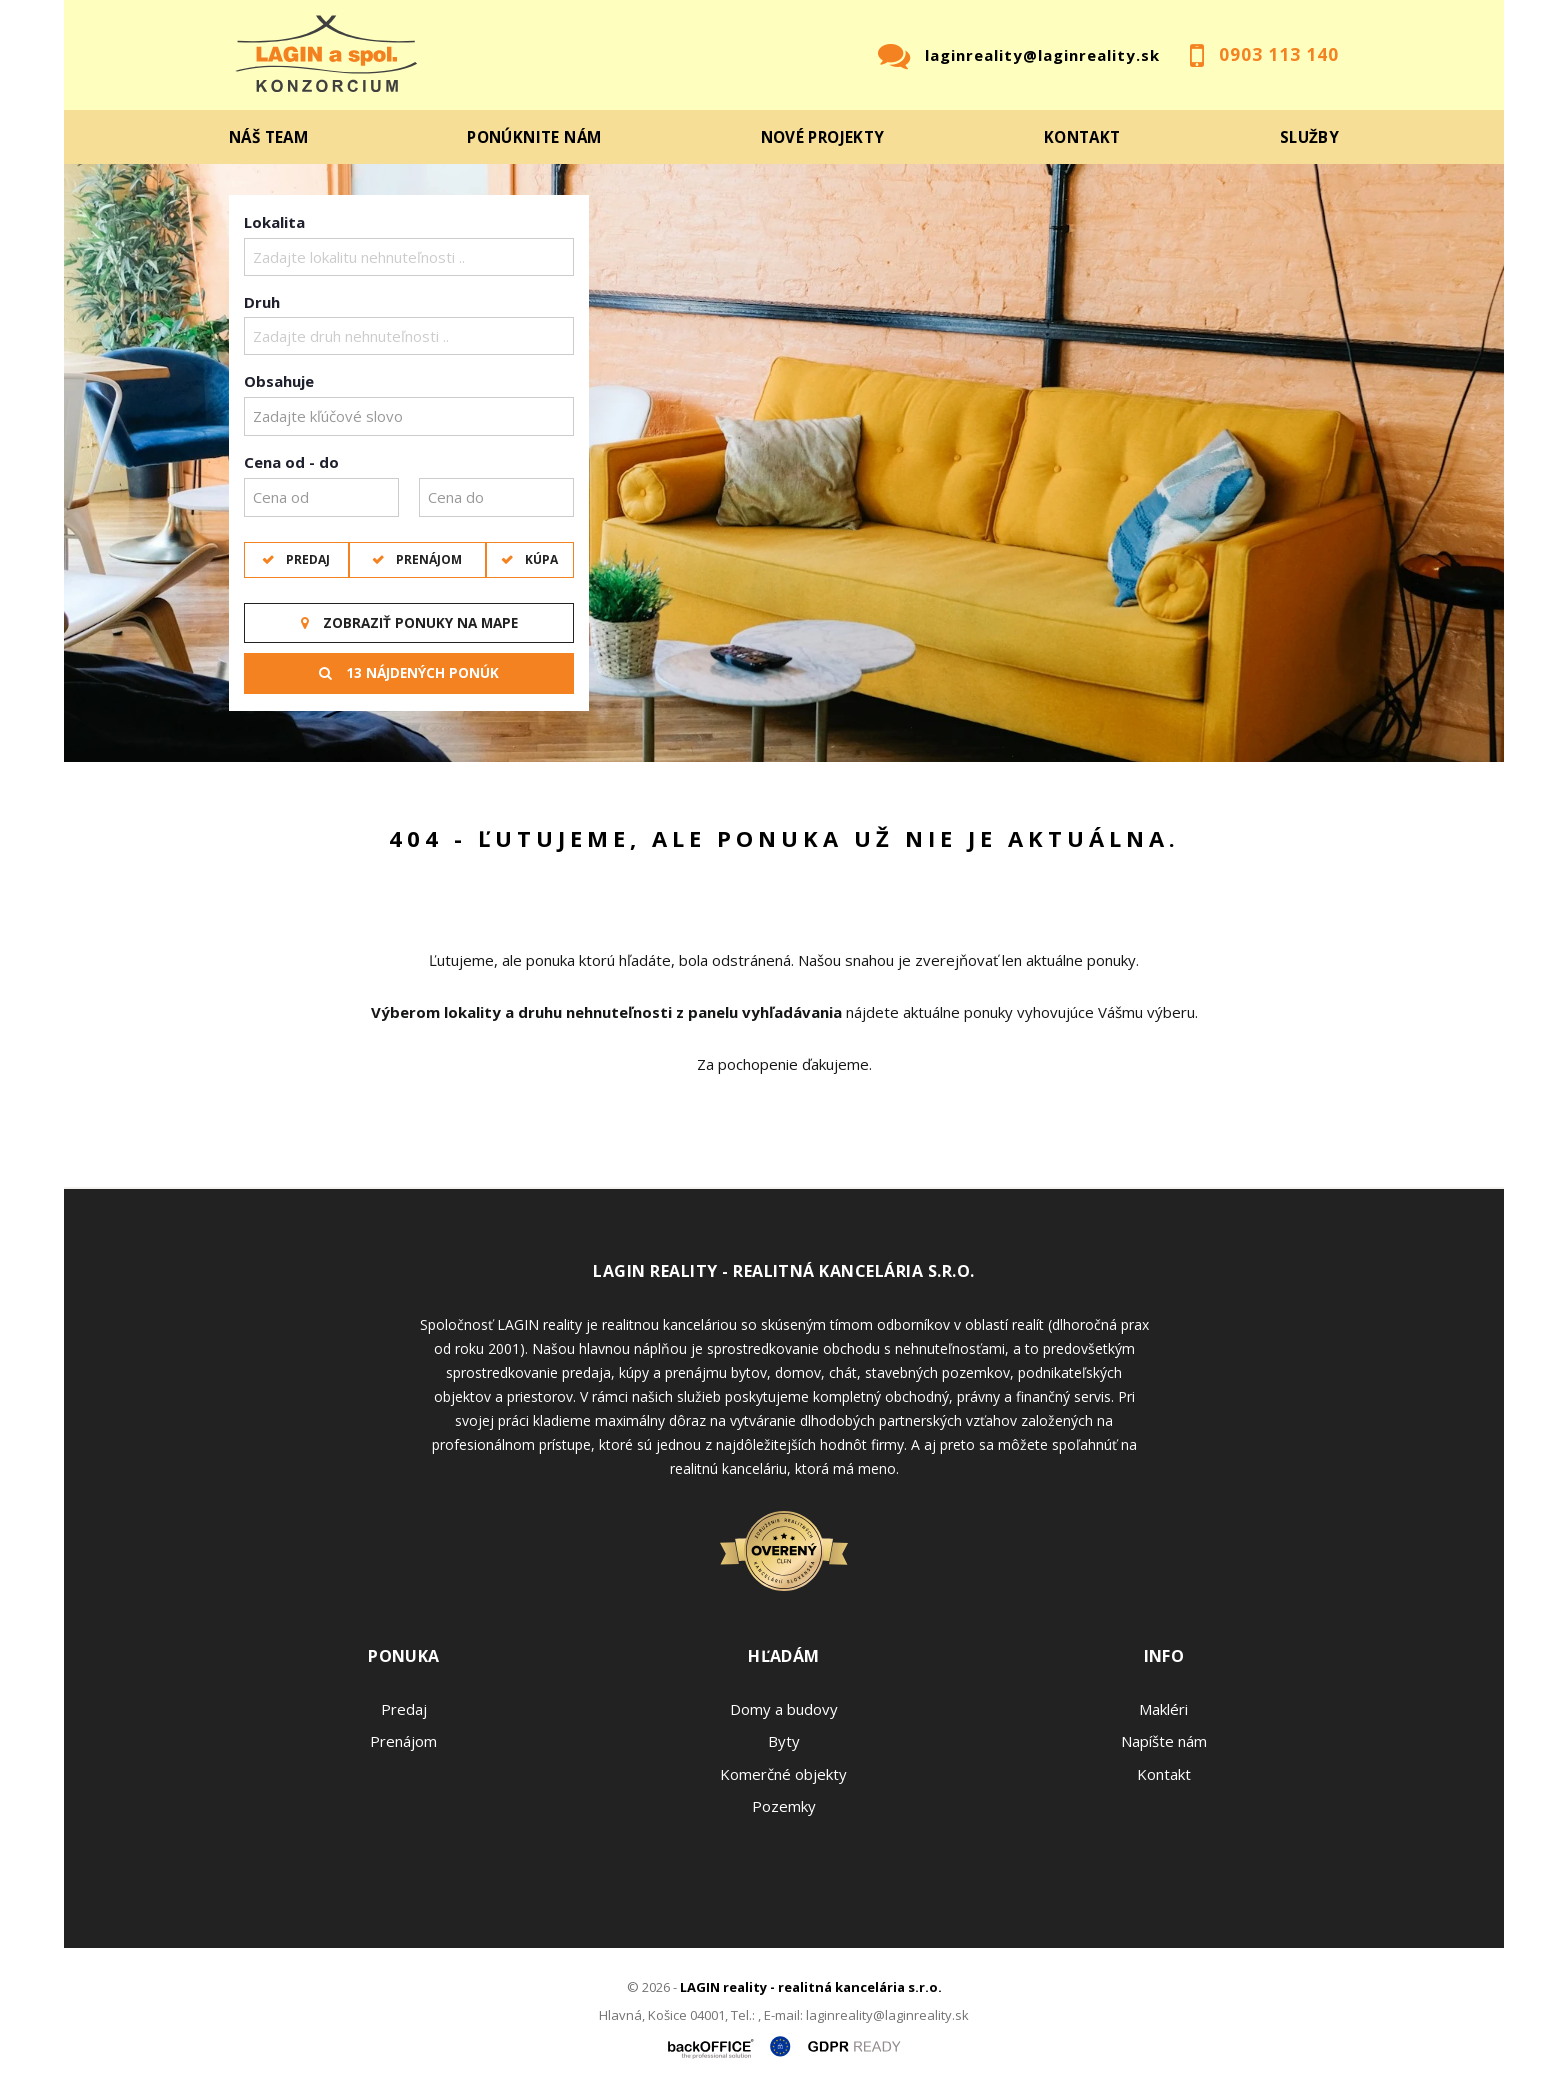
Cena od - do (291, 462)
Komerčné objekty (783, 1774)
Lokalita (274, 222)
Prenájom (427, 559)
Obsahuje (279, 381)
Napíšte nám (1164, 1741)
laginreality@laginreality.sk (1042, 55)
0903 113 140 (1279, 54)
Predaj (306, 559)
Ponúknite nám (534, 137)
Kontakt (1082, 137)
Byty (784, 1741)
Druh (262, 302)
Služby (1309, 137)
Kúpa (540, 559)
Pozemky (784, 1806)
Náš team (268, 137)
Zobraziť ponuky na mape (409, 623)
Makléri (1163, 1709)
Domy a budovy (784, 1709)
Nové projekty (823, 137)
